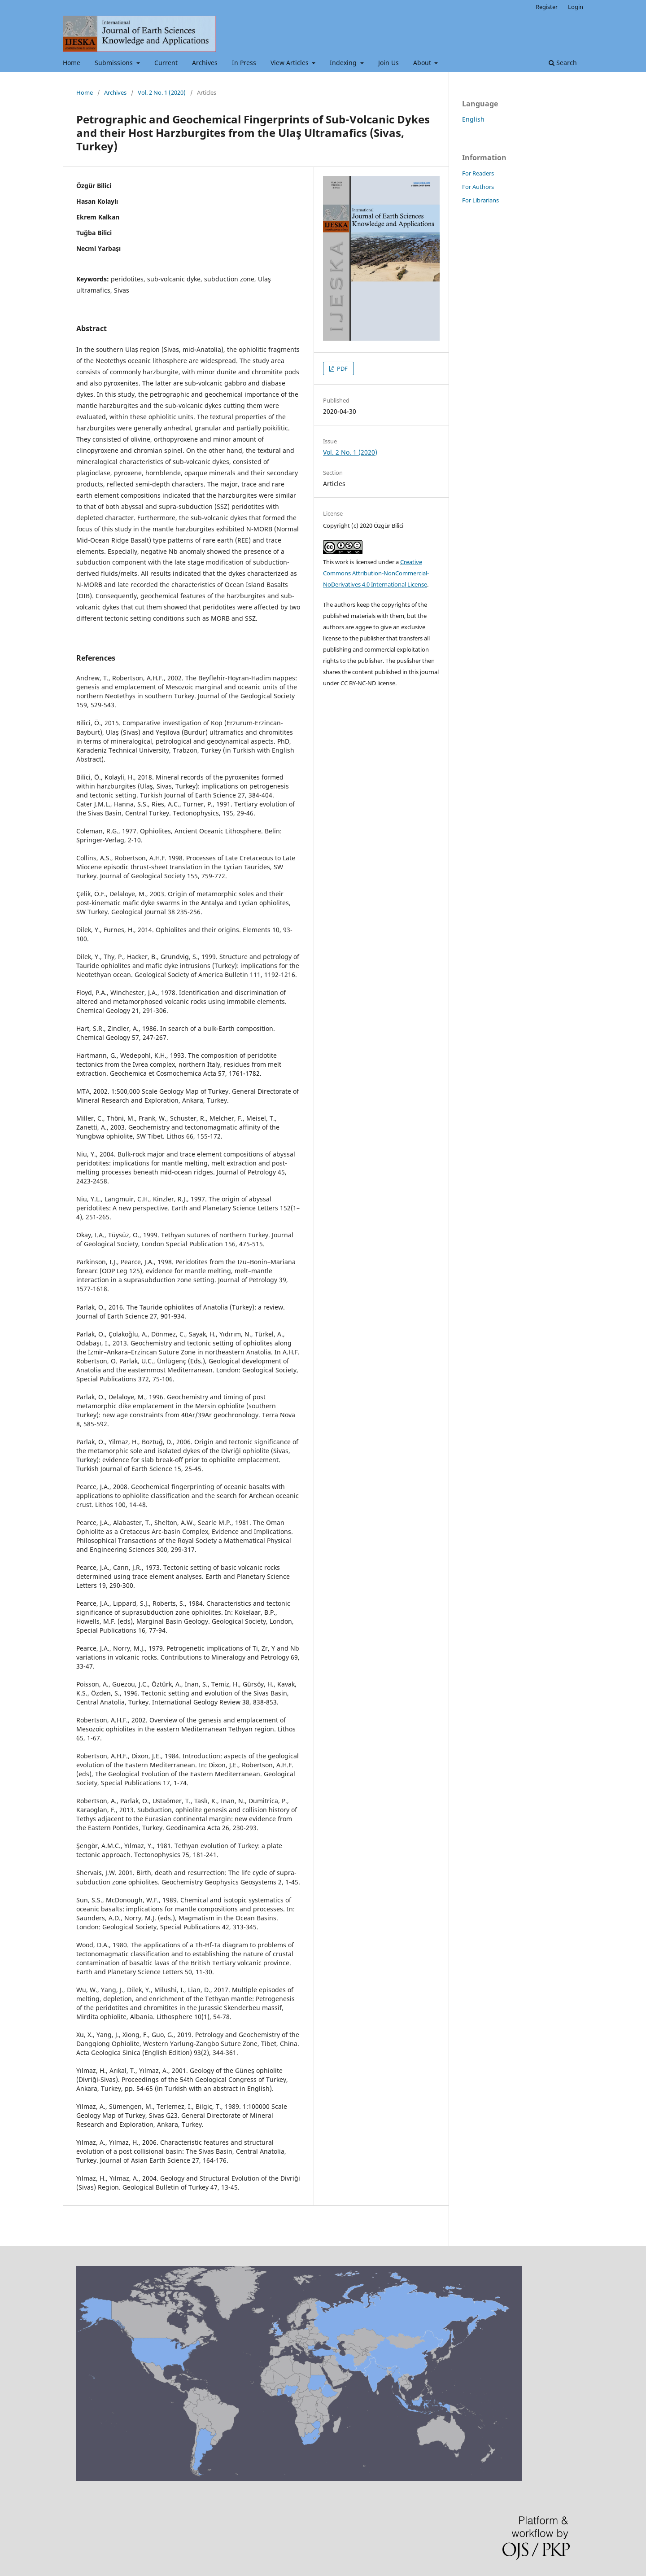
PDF (342, 368)
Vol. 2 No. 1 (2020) (162, 92)
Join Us (388, 62)
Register (547, 7)
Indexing (344, 62)
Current (166, 62)
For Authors (478, 187)
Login (575, 7)
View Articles (290, 62)
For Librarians (480, 200)
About (423, 62)
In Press (244, 62)
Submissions (115, 62)
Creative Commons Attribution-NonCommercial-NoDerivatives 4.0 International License (376, 573)
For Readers (478, 173)
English (473, 119)
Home (71, 62)
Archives (205, 62)
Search (563, 62)
